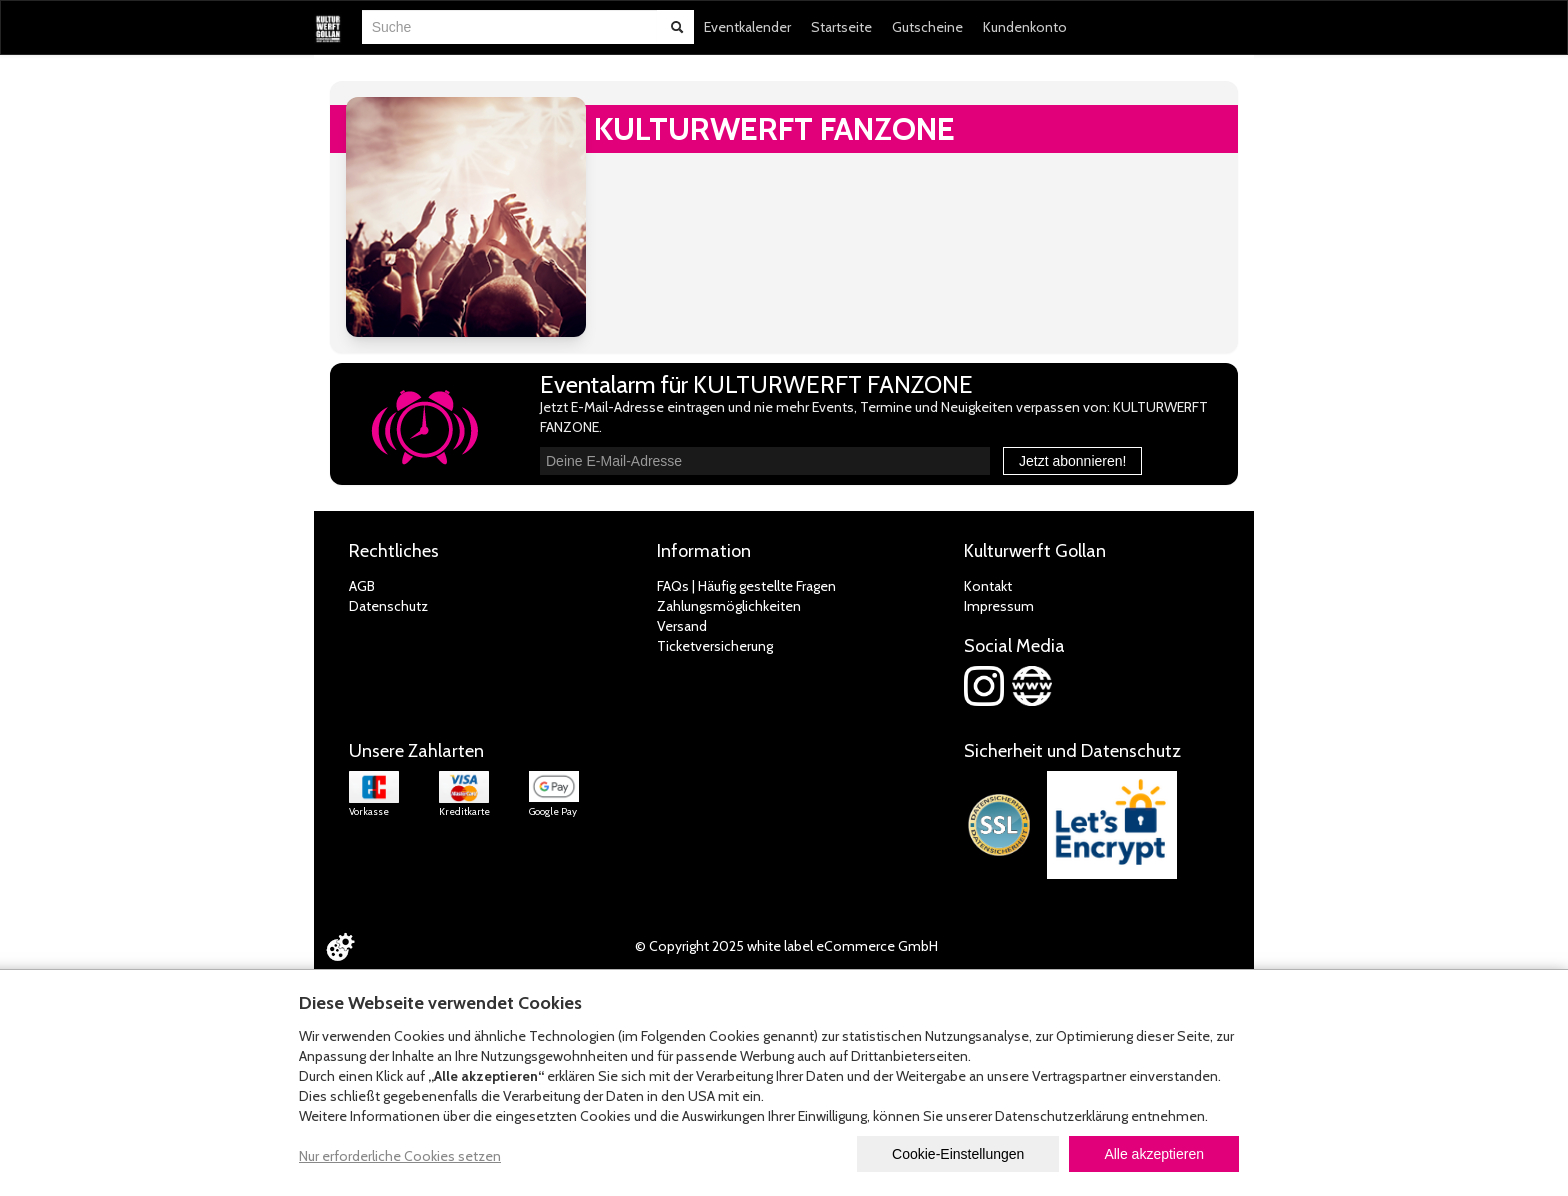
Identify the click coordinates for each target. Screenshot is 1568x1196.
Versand (682, 626)
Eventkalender (747, 27)
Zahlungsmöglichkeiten (729, 606)
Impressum (999, 606)
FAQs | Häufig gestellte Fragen (746, 586)
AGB (362, 586)
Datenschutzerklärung (1061, 1116)
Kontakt (988, 586)
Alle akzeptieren (1154, 1154)
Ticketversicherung (715, 646)
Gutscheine (927, 27)
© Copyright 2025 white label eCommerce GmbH (786, 946)
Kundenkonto (1025, 27)
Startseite (841, 27)
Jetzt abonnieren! (1072, 461)
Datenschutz (388, 606)
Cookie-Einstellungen (958, 1154)
